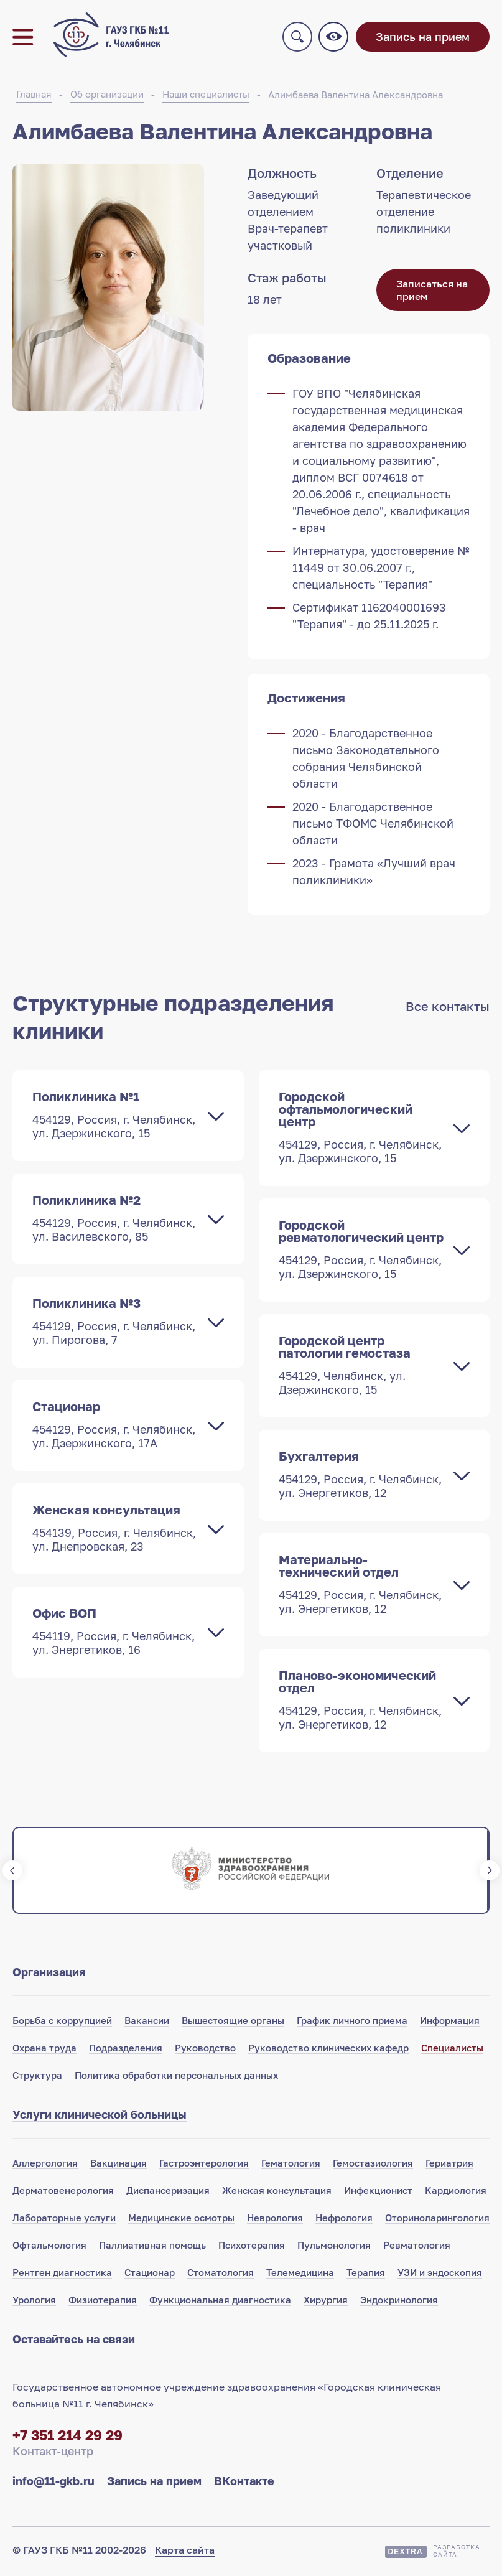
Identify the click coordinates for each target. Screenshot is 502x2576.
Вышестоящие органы (233, 2022)
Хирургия (326, 2302)
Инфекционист (378, 2192)
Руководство (205, 2050)
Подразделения (125, 2050)
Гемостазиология (373, 2165)
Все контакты (448, 1008)
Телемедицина (300, 2274)
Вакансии (146, 2022)
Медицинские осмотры (181, 2220)
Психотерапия (251, 2247)
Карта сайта (185, 2552)
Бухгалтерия (362, 1476)
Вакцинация (118, 2165)
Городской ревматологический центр (362, 1251)
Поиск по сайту (299, 38)
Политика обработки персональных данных (176, 2077)
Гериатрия (449, 2165)
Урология (34, 2302)
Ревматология (416, 2247)
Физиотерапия (102, 2302)
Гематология (290, 2165)
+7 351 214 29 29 (67, 2437)
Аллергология (45, 2165)
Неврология (275, 2220)
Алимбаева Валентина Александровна (355, 97)
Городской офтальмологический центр (362, 1129)
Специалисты (452, 2050)
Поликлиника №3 (115, 1323)
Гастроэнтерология (204, 2165)
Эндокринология (399, 2302)
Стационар (115, 1426)
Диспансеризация (168, 2192)
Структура (37, 2077)
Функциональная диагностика (220, 2302)
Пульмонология (334, 2247)
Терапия (365, 2274)
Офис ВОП (115, 1633)
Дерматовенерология (63, 2192)
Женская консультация (115, 1530)
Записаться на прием (432, 292)
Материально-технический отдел (362, 1586)
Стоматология (220, 2274)
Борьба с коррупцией (62, 2022)
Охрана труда (44, 2050)
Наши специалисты (205, 96)
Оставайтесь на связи (73, 2341)
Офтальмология (49, 2247)
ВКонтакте (244, 2483)
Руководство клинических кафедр (328, 2050)
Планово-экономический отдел (362, 1702)
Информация (450, 2022)
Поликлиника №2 (115, 1220)
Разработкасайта (456, 2553)
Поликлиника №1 (115, 1116)
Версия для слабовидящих (335, 38)
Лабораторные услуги (64, 2220)
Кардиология (455, 2192)
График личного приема (352, 2022)
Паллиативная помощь (152, 2247)
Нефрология (344, 2220)
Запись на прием (423, 38)
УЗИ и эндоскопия (439, 2274)
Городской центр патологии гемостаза (362, 1367)
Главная (34, 96)
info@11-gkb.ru (53, 2483)
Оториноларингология (437, 2220)
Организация (49, 1974)
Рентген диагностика (62, 2274)
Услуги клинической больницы (99, 2117)
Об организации (107, 96)
